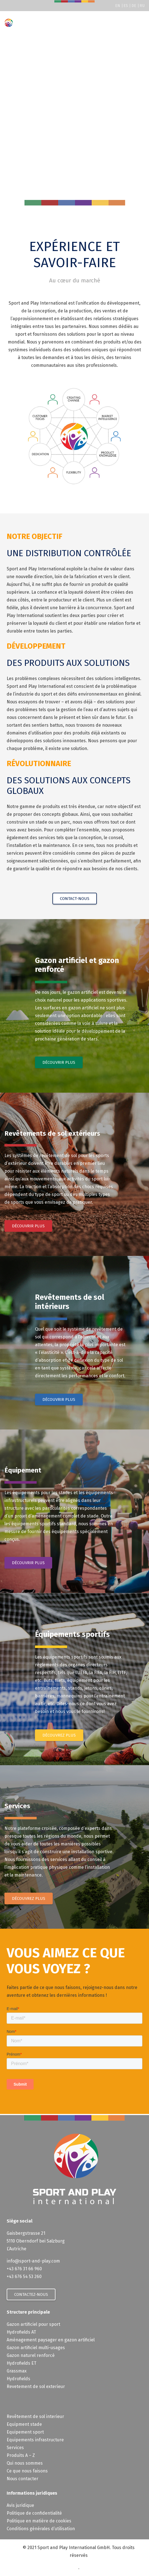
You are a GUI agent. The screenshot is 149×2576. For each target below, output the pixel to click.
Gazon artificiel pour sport (33, 2324)
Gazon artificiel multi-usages (36, 2347)
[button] (141, 22)
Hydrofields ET (21, 2363)
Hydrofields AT (21, 2332)
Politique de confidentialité (34, 2513)
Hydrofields (18, 2378)
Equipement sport (25, 2432)
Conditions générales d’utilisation (41, 2528)
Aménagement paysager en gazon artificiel (51, 2339)
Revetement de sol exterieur (36, 2386)
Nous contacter (22, 2478)
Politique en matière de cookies (39, 2521)
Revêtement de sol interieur (35, 2416)
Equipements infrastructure (35, 2439)
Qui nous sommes (25, 2463)
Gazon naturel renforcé (31, 2355)
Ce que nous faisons (27, 2471)
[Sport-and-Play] (8, 23)
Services (15, 2447)
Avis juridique (20, 2505)
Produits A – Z (21, 2455)
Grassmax (17, 2371)
